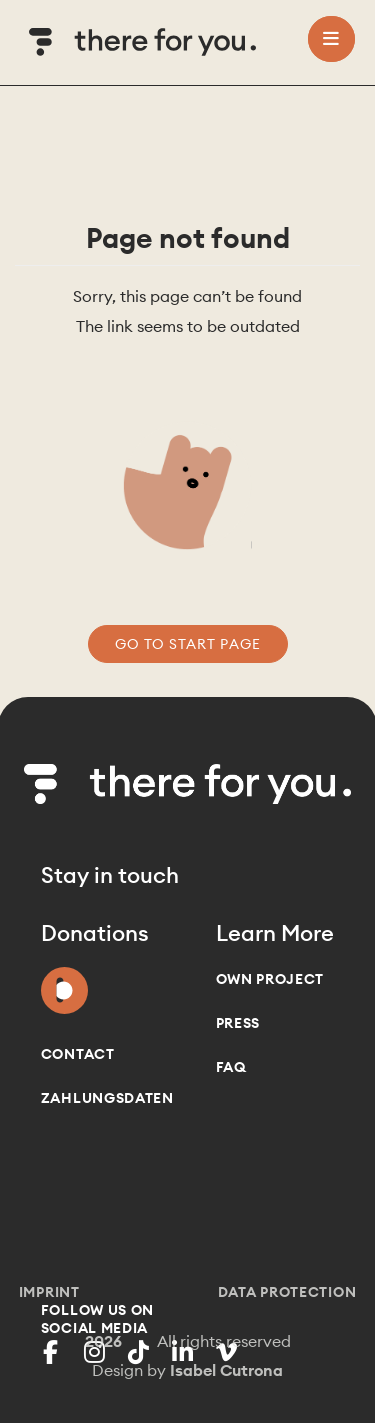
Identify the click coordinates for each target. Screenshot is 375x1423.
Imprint (49, 1292)
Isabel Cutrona (226, 1370)
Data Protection (287, 1292)
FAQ (231, 1067)
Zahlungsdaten (107, 1098)
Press (238, 1023)
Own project (270, 979)
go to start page (188, 644)
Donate (64, 986)
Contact (78, 1054)
